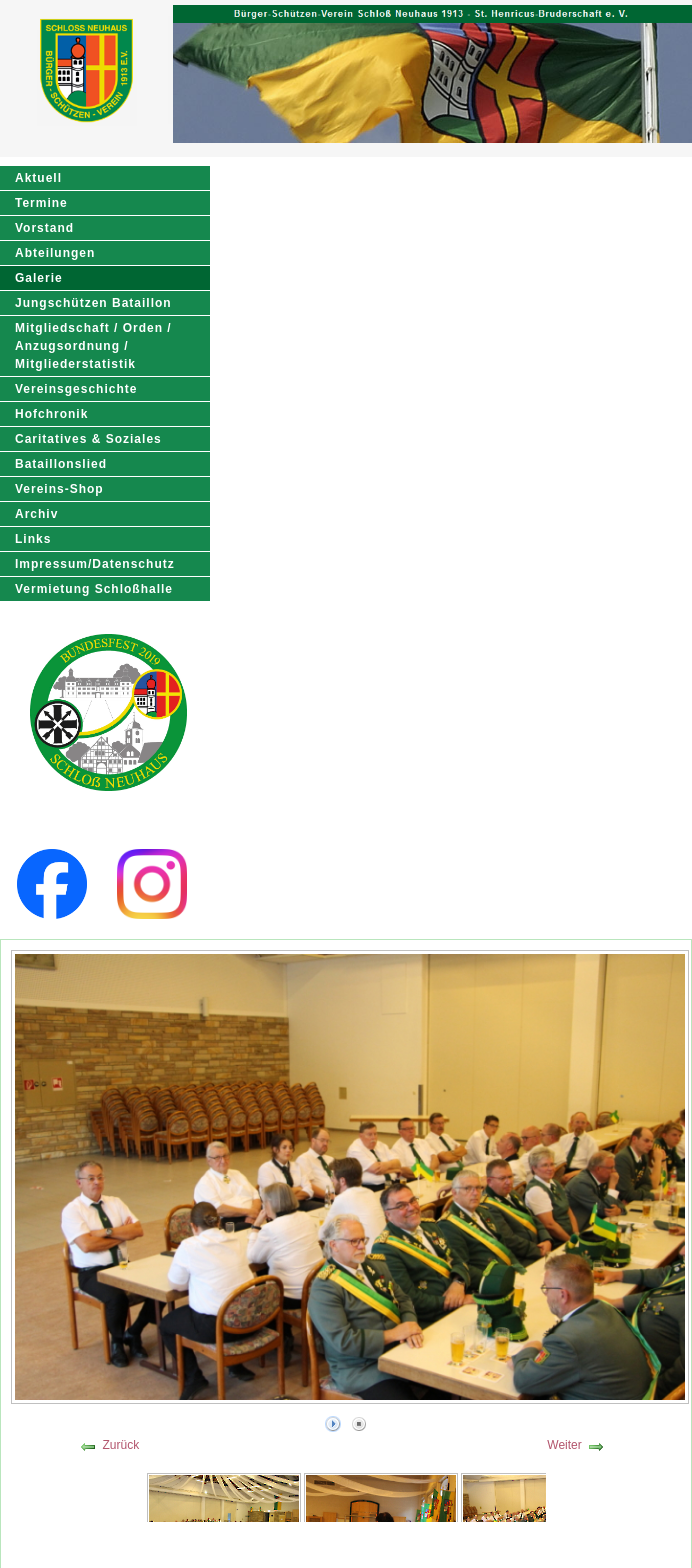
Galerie (39, 278)
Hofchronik (51, 414)
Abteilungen (55, 253)
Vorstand (44, 228)
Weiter (564, 1445)
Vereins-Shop (59, 489)
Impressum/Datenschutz (95, 564)
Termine (41, 203)
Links (33, 539)
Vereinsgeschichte (76, 389)
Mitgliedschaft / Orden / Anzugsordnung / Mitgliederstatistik (93, 346)
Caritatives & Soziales (88, 439)
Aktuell (38, 178)
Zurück (120, 1445)
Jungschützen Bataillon (93, 303)
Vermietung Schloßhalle (94, 589)
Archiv (36, 514)
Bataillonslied (61, 464)
